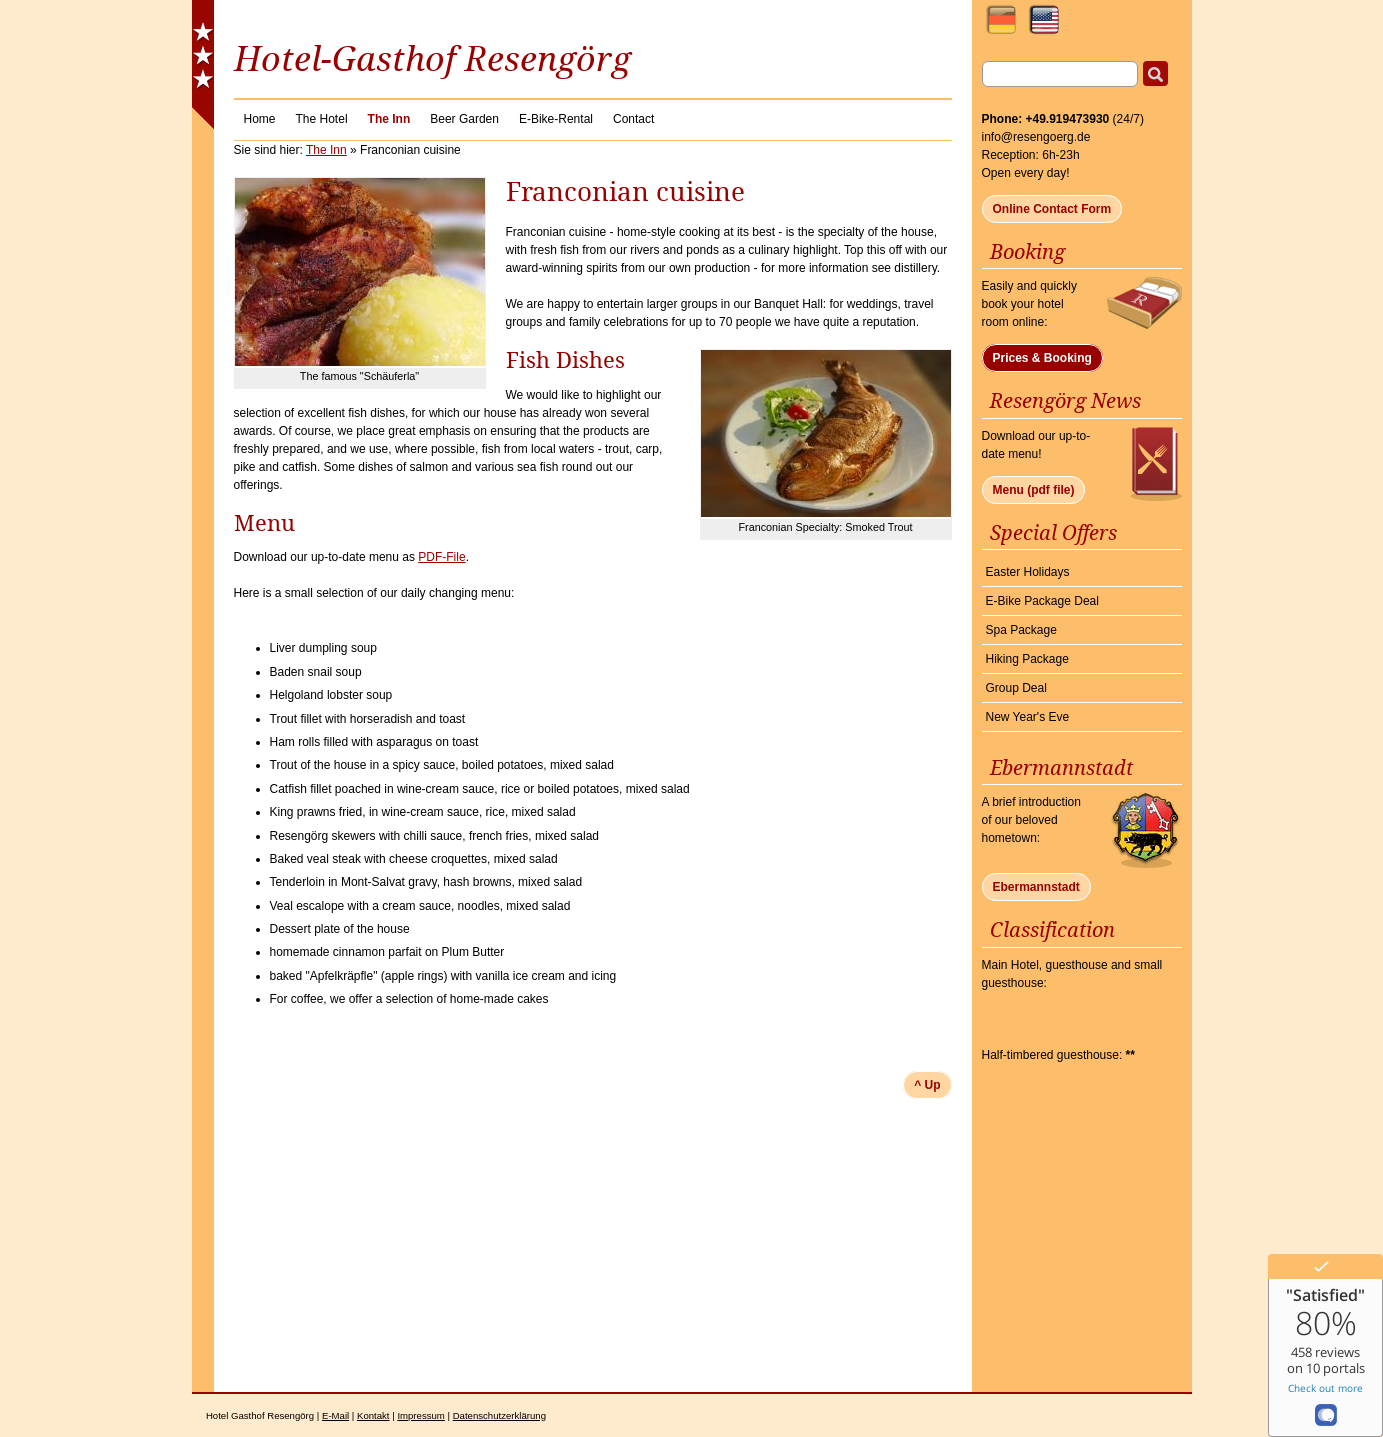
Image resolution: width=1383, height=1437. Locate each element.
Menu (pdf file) (1034, 490)
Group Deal (1016, 688)
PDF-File (441, 557)
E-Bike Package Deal (1042, 601)
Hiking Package (1027, 659)
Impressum (420, 1415)
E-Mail (335, 1415)
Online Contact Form (1052, 209)
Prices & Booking (1042, 358)
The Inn (326, 150)
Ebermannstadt (1036, 887)
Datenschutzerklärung (499, 1415)
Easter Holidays (1028, 572)
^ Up (927, 1085)
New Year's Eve (1028, 717)
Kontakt (373, 1415)
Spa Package (1021, 630)
